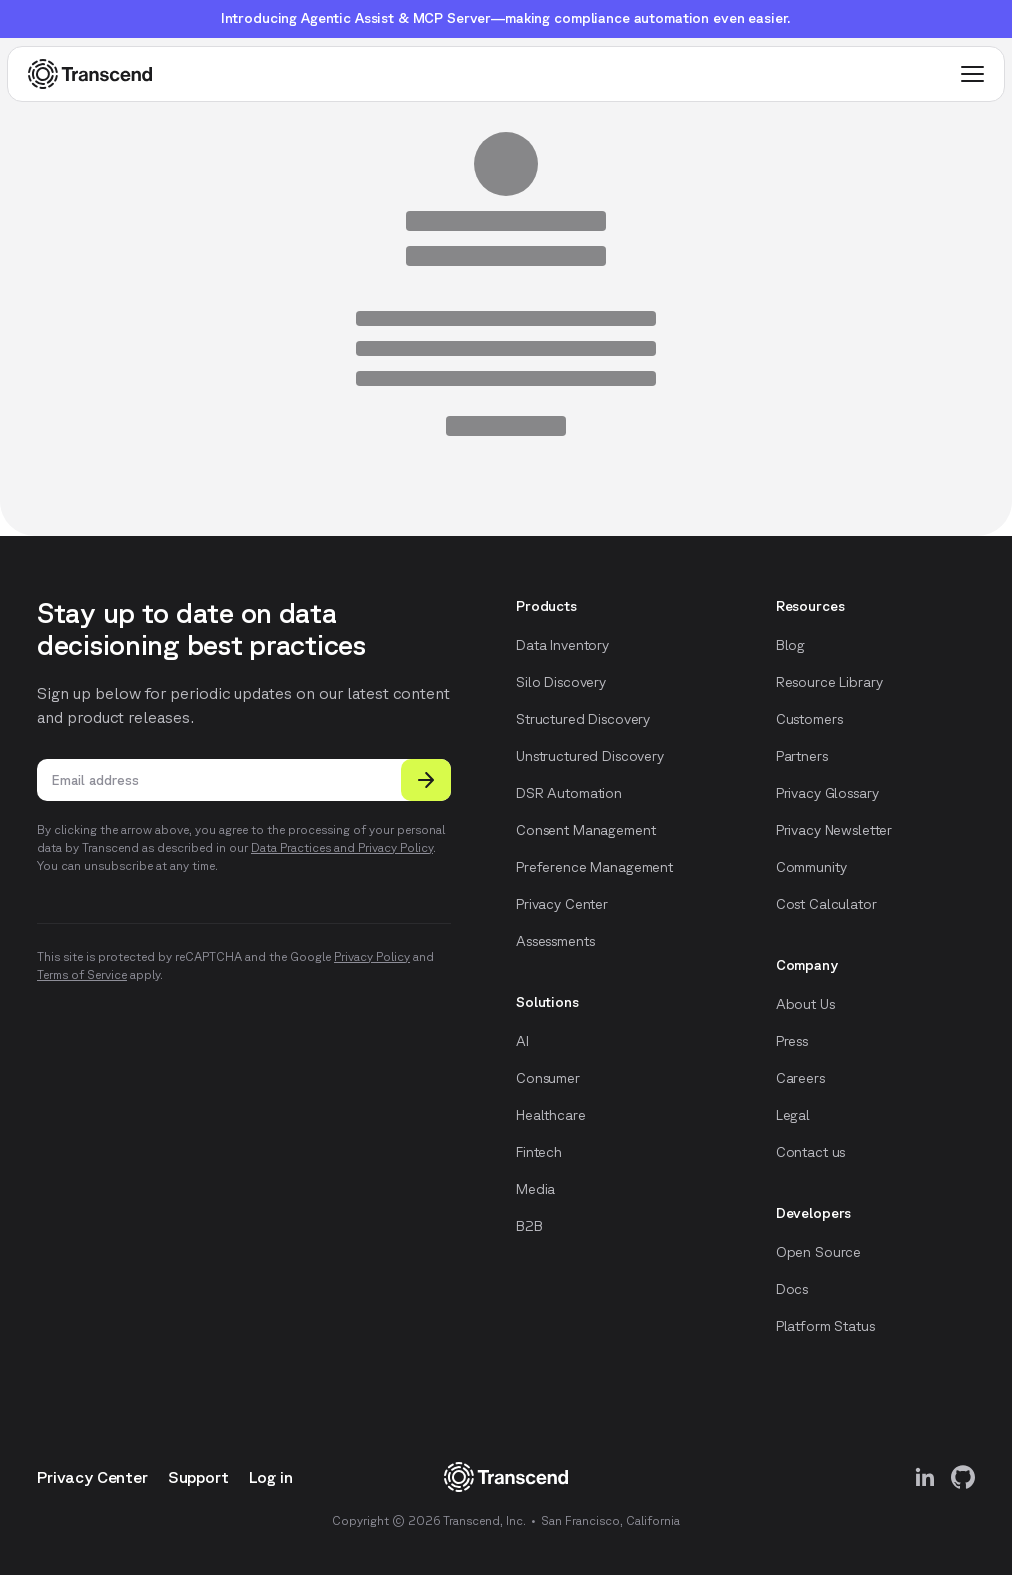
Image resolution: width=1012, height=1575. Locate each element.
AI (522, 1041)
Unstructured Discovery (590, 756)
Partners (802, 756)
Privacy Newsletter (834, 830)
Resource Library (829, 682)
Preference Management (594, 867)
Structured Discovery (583, 719)
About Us (805, 1004)
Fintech (539, 1152)
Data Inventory (562, 645)
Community (811, 867)
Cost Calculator (826, 904)
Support (198, 1477)
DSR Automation (569, 793)
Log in (271, 1477)
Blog (790, 645)
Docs (792, 1289)
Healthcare (551, 1115)
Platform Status (825, 1326)
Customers (809, 719)
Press (792, 1041)
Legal (793, 1115)
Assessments (555, 941)
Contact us (811, 1152)
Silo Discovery (561, 682)
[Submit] (426, 780)
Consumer (548, 1078)
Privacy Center (562, 904)
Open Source (818, 1252)
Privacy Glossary (827, 793)
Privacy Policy (372, 956)
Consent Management (585, 830)
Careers (800, 1078)
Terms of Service (82, 974)
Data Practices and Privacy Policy (342, 847)
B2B (529, 1226)
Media (535, 1189)
